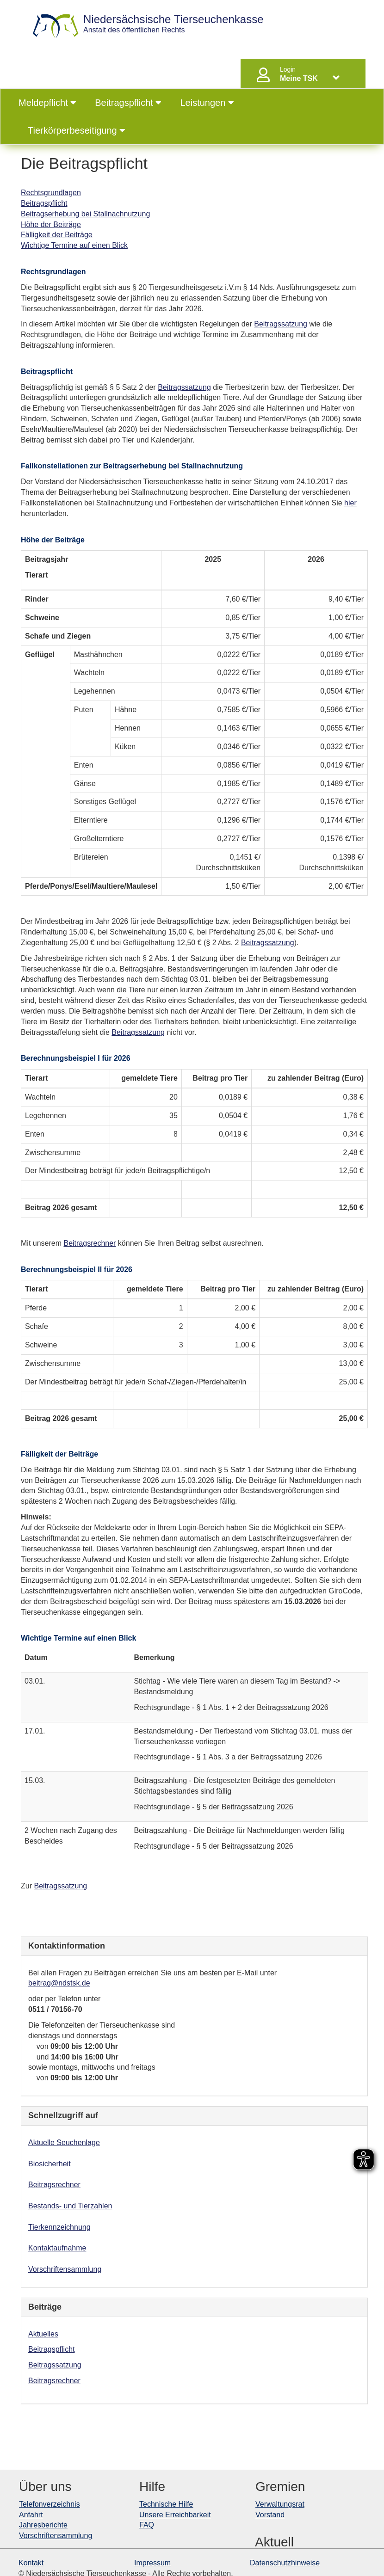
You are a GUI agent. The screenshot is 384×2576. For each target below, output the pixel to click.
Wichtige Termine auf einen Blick (74, 245)
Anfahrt (31, 2515)
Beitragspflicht (128, 103)
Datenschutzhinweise (285, 2563)
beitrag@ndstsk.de (59, 1983)
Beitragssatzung (280, 324)
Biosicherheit (49, 2164)
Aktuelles (43, 2334)
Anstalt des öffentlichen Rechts (173, 24)
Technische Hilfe (166, 2504)
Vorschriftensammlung (64, 2269)
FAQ (146, 2525)
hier (350, 503)
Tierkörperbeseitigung (76, 130)
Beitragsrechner (89, 1243)
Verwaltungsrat (279, 2504)
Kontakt (31, 2563)
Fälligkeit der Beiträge (57, 235)
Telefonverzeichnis (49, 2504)
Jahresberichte (43, 2525)
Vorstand (270, 2515)
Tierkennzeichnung (59, 2227)
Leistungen (207, 103)
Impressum (152, 2563)
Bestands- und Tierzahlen (70, 2206)
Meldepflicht (47, 103)
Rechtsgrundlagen (51, 193)
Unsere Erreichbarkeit (175, 2515)
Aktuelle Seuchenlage (64, 2142)
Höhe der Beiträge (51, 224)
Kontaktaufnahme (57, 2248)
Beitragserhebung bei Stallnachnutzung (85, 214)
